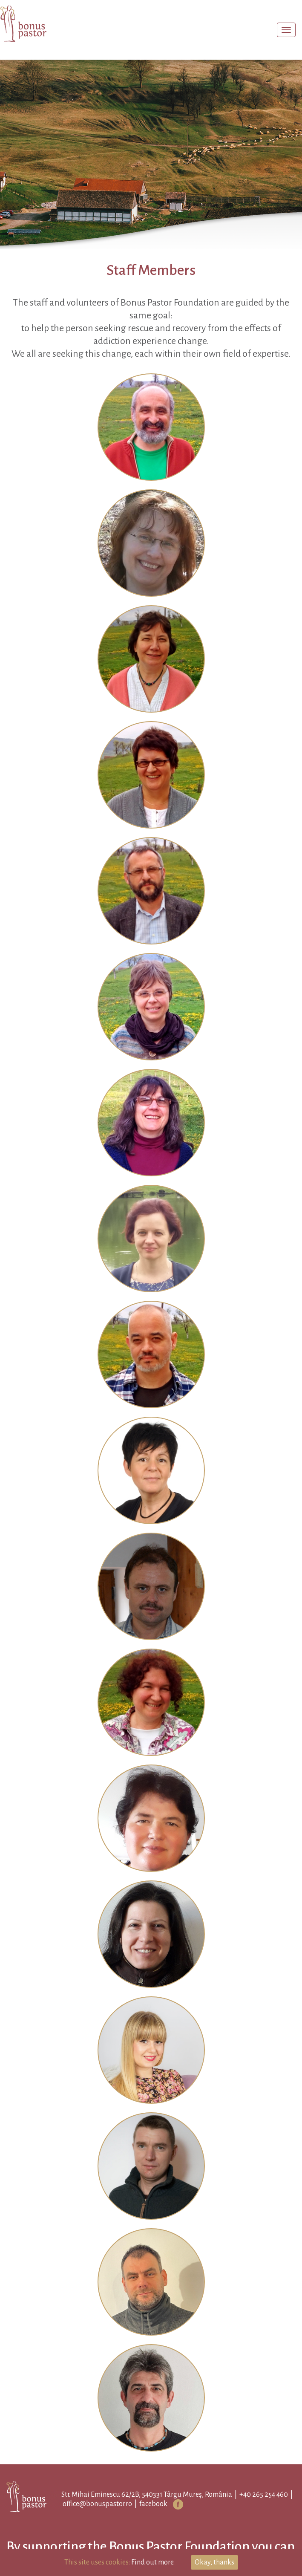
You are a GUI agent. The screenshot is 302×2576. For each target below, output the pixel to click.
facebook (153, 2504)
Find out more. (153, 2562)
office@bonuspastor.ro (97, 2504)
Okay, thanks (214, 2562)
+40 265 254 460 (263, 2494)
